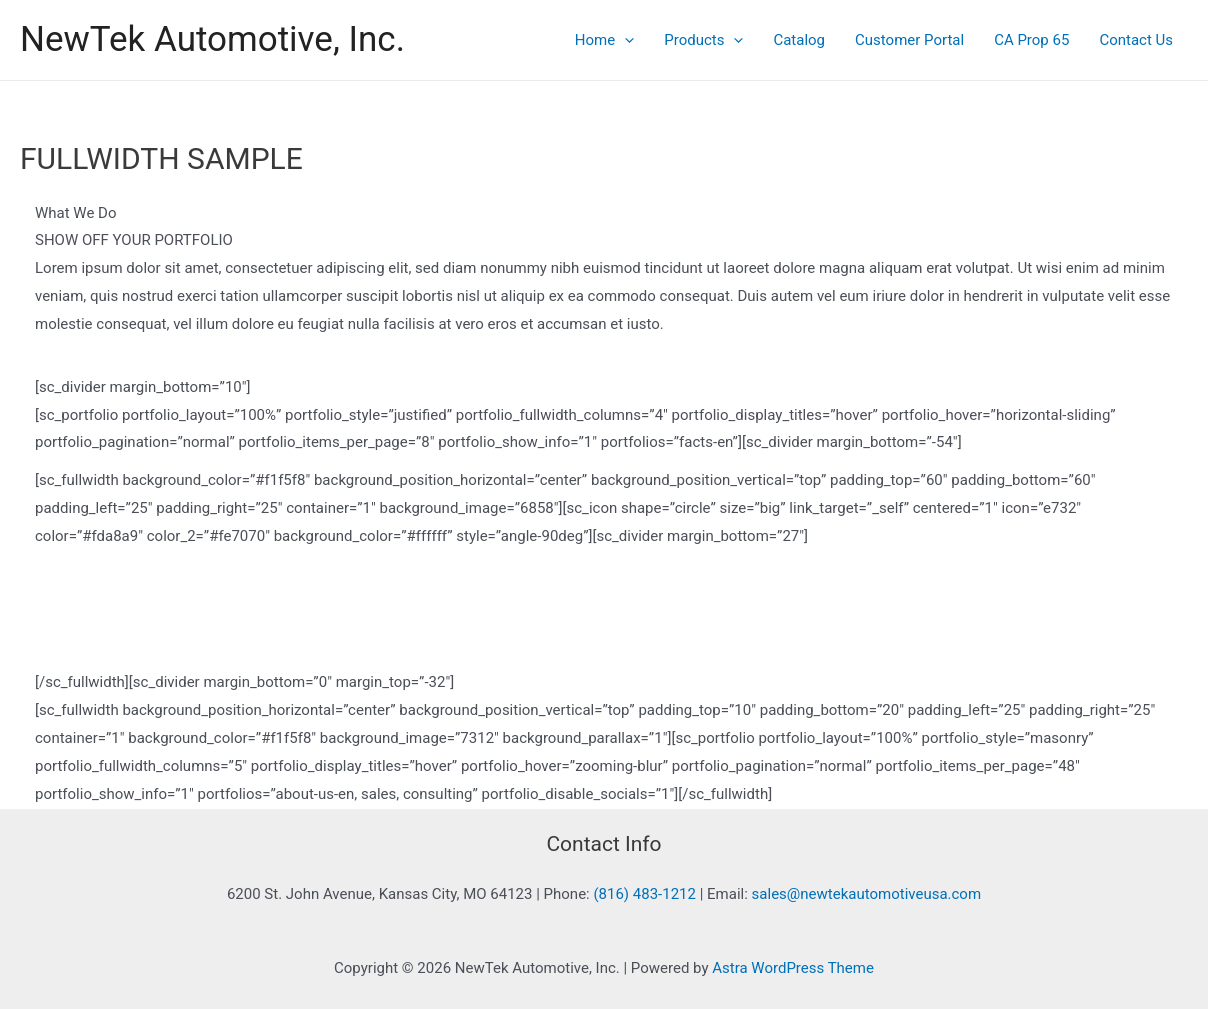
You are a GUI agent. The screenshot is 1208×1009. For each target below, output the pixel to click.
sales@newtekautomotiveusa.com (867, 894)
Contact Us (1136, 40)
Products (703, 40)
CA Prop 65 (1031, 40)
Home (604, 40)
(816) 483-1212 (644, 894)
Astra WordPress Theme (793, 968)
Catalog (799, 40)
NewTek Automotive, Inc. (212, 39)
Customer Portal (909, 40)
